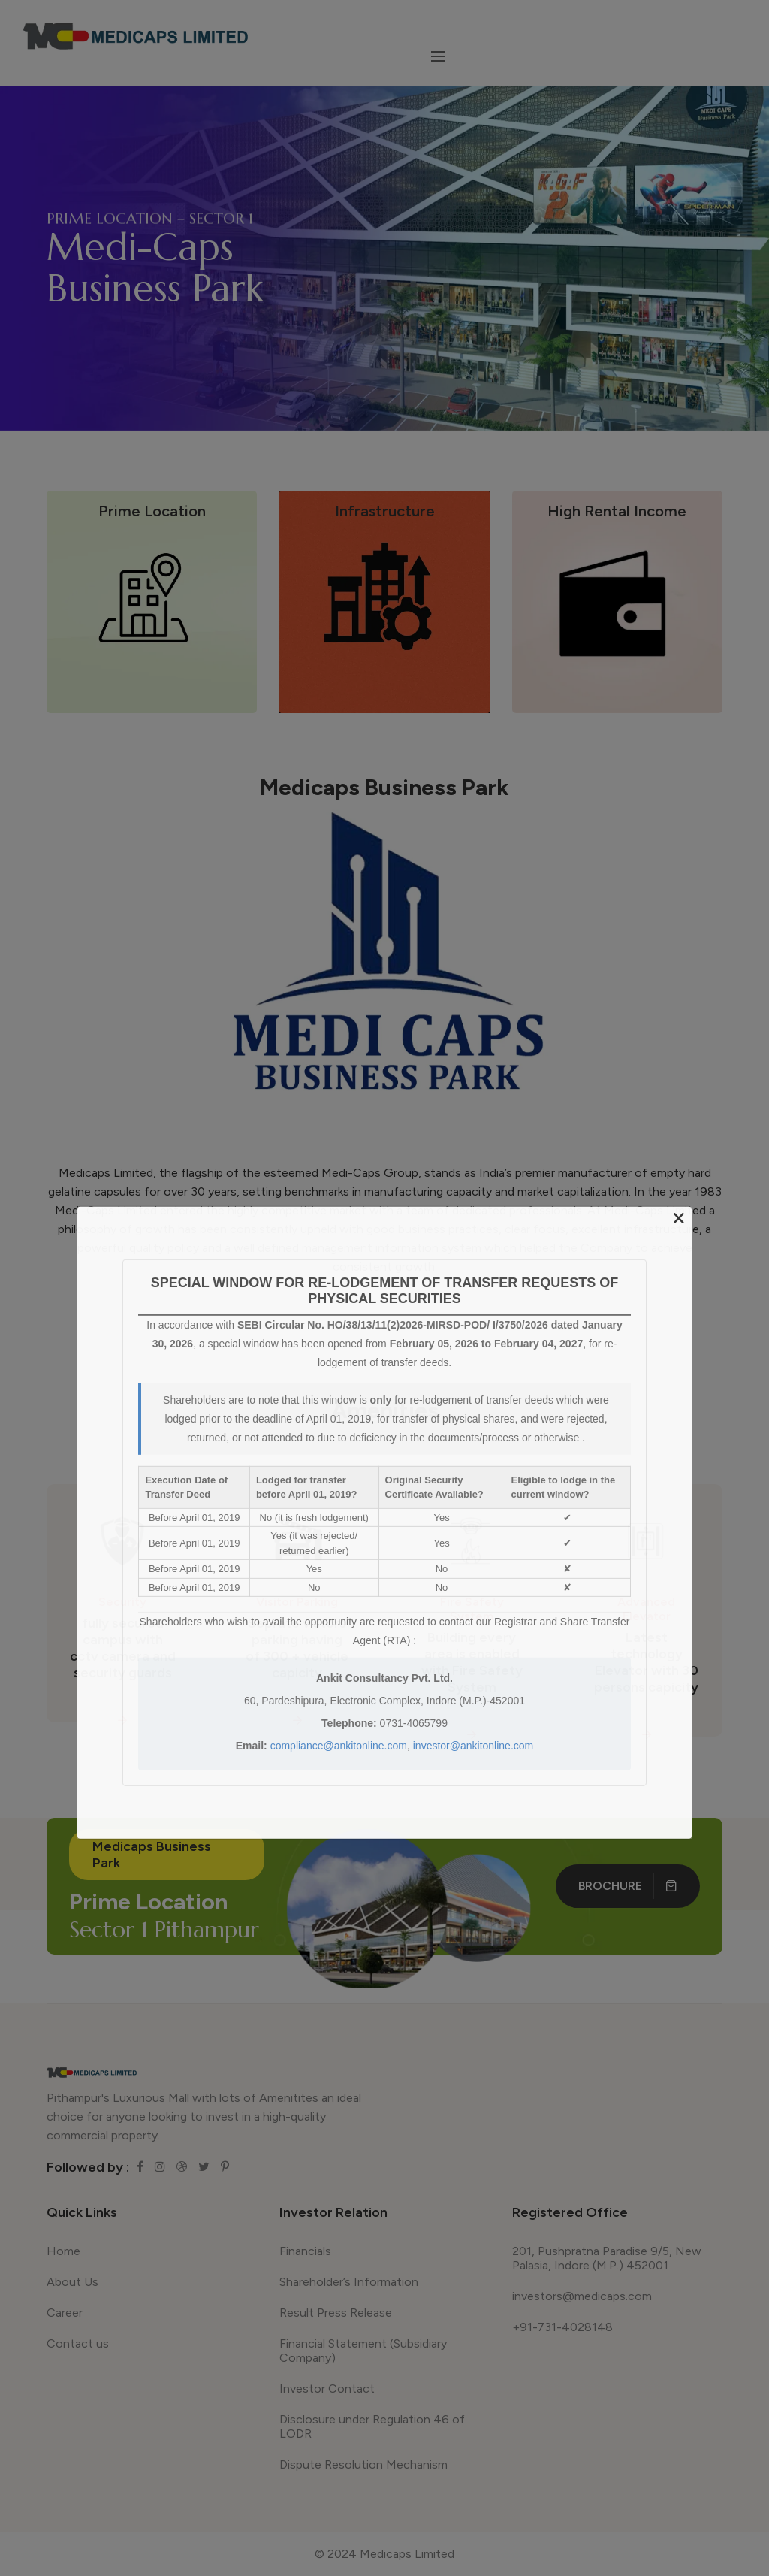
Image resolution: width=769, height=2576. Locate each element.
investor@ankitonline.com (473, 1746)
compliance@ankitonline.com (338, 1746)
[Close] (679, 1218)
